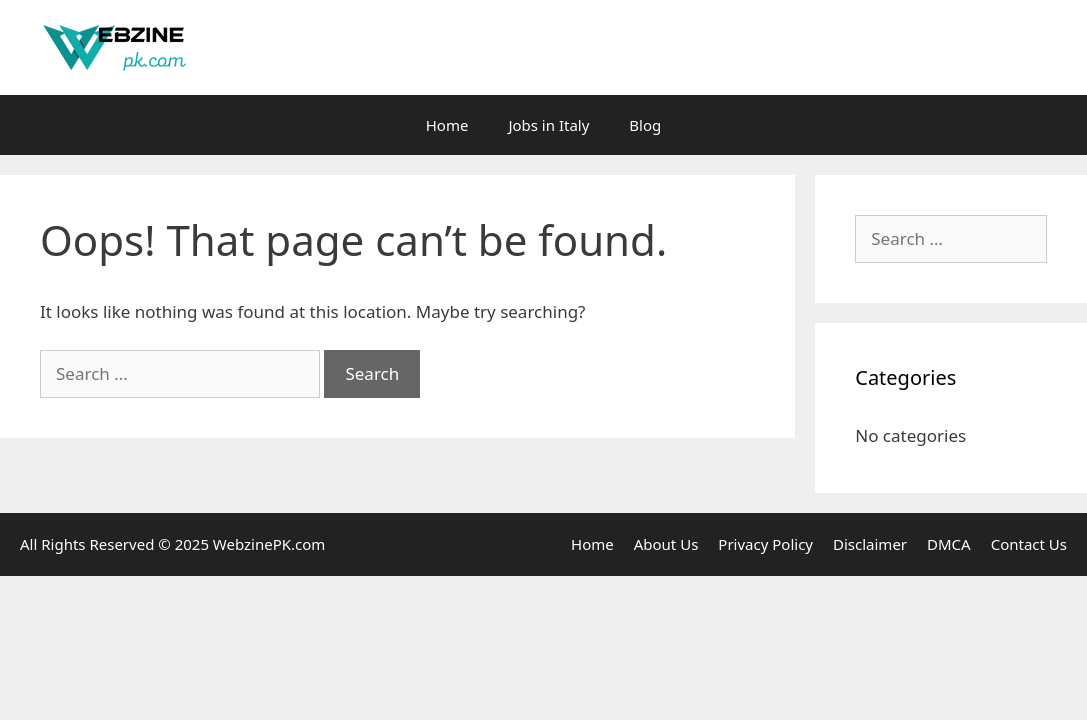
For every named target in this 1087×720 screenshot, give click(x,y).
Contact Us (1029, 544)
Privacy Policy (765, 544)
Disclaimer (870, 544)
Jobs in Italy (548, 125)
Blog (645, 125)
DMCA (949, 544)
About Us (666, 544)
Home (447, 125)
